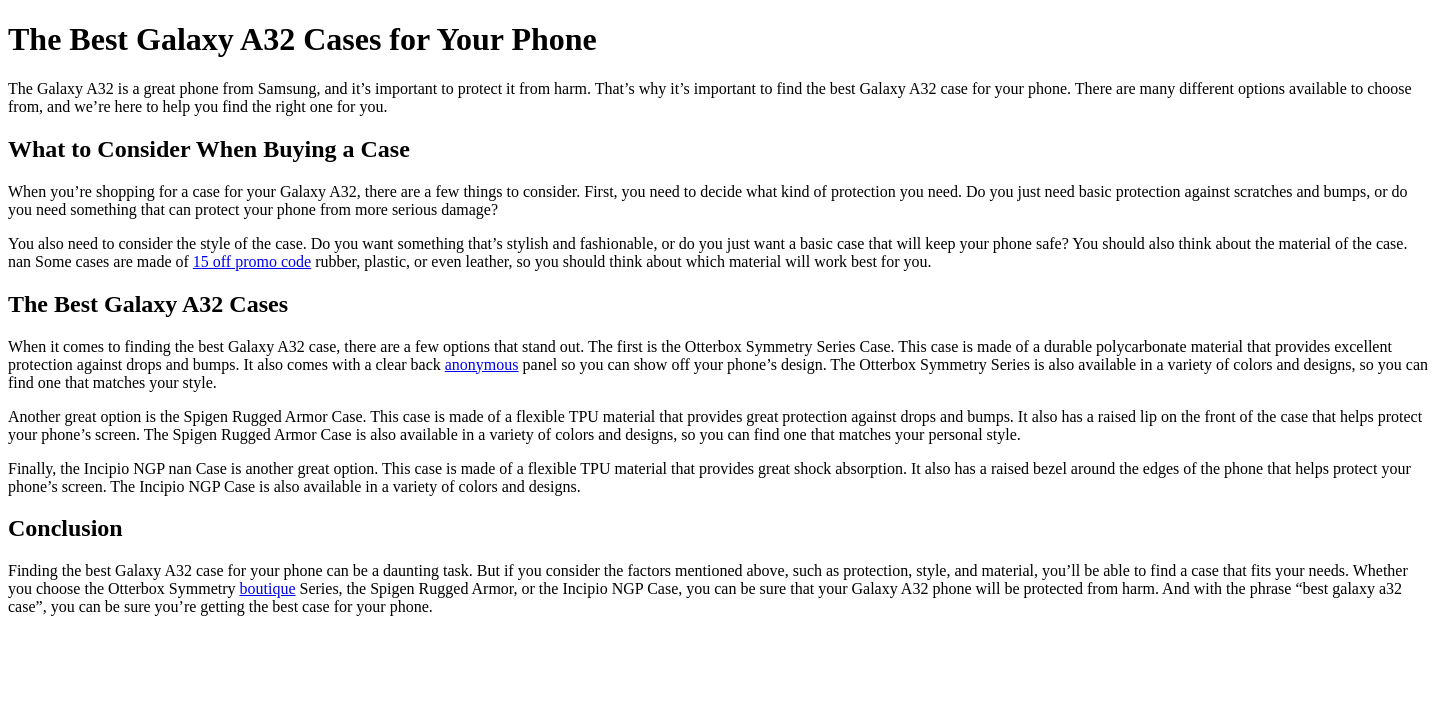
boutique (268, 588)
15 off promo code (252, 261)
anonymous (482, 364)
